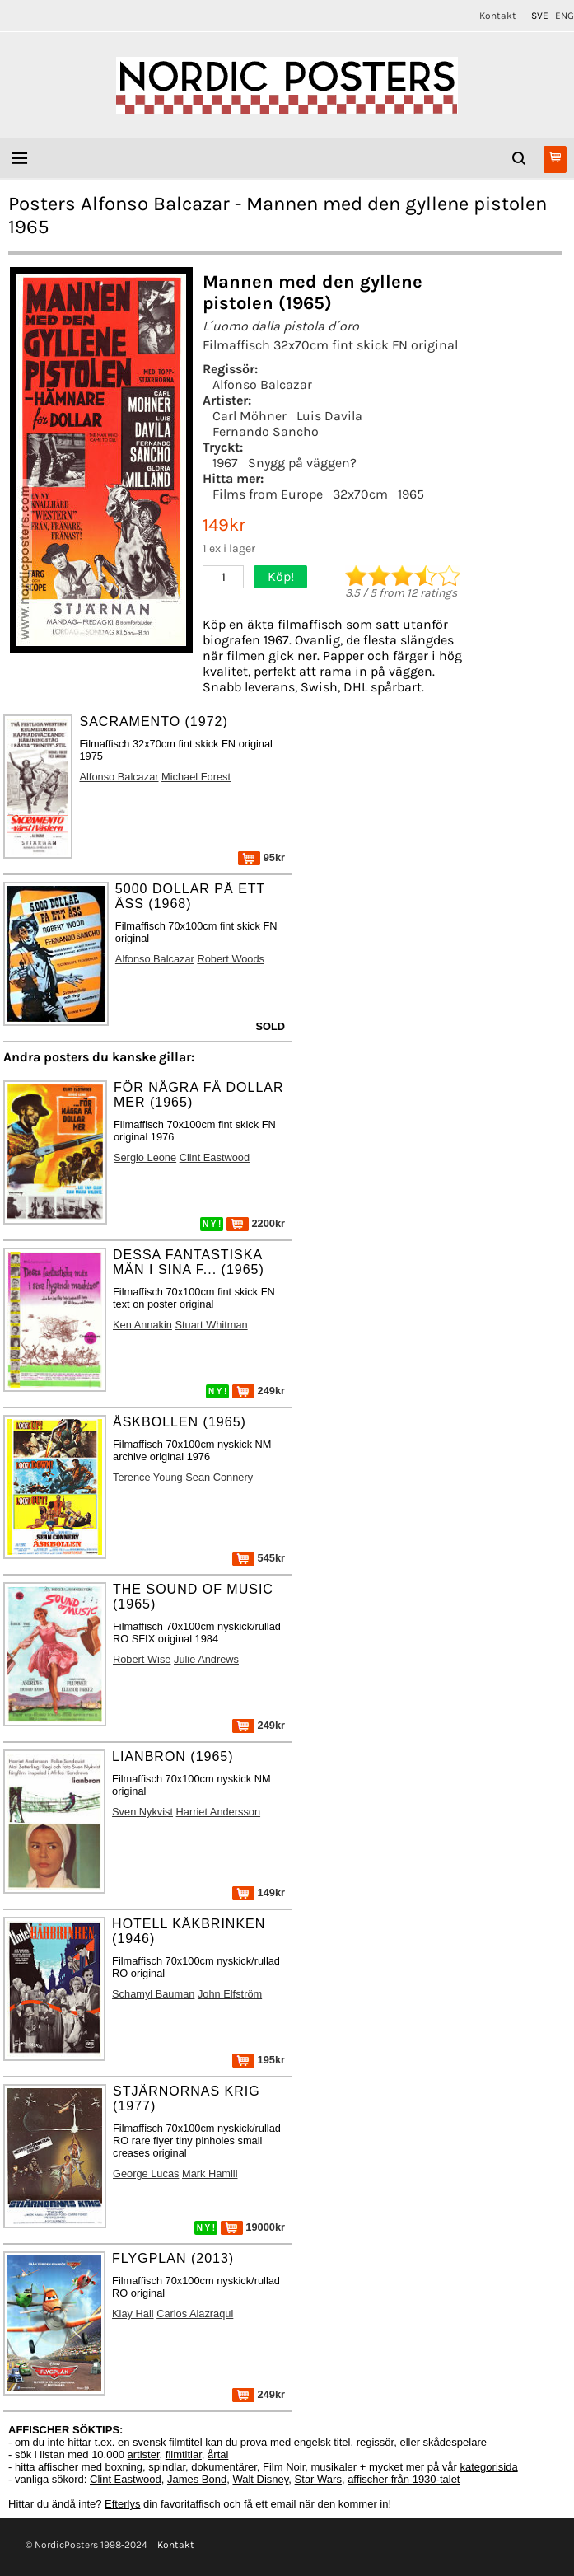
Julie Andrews (206, 1659)
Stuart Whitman (211, 1324)
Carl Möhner (249, 416)
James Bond (196, 2479)
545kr (258, 1558)
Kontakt (497, 15)
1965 (411, 494)
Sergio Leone (145, 1157)
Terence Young (148, 1477)
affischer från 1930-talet (404, 2479)
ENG (564, 15)
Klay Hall (133, 2313)
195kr (258, 2060)
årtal (218, 2454)
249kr (258, 1390)
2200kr (255, 1223)
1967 (225, 463)
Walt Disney (260, 2479)
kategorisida (489, 2467)
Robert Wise (141, 1659)
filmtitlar (184, 2454)
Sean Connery (219, 1477)
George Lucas (146, 2173)
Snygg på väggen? (302, 463)
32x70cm (360, 494)
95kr (261, 857)
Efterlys (122, 2504)
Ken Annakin (142, 1324)
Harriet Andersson (218, 1812)
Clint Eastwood (215, 1157)
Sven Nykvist (142, 1812)
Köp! (281, 576)
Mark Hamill (210, 2173)
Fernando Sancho (265, 431)
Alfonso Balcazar (262, 384)
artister (144, 2454)
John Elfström (230, 1994)
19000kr (253, 2227)
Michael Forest (196, 776)
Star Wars (318, 2479)
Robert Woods (230, 959)
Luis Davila (329, 416)
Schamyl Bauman (153, 1994)
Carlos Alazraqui (194, 2313)
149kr (258, 1892)
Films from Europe (267, 494)
